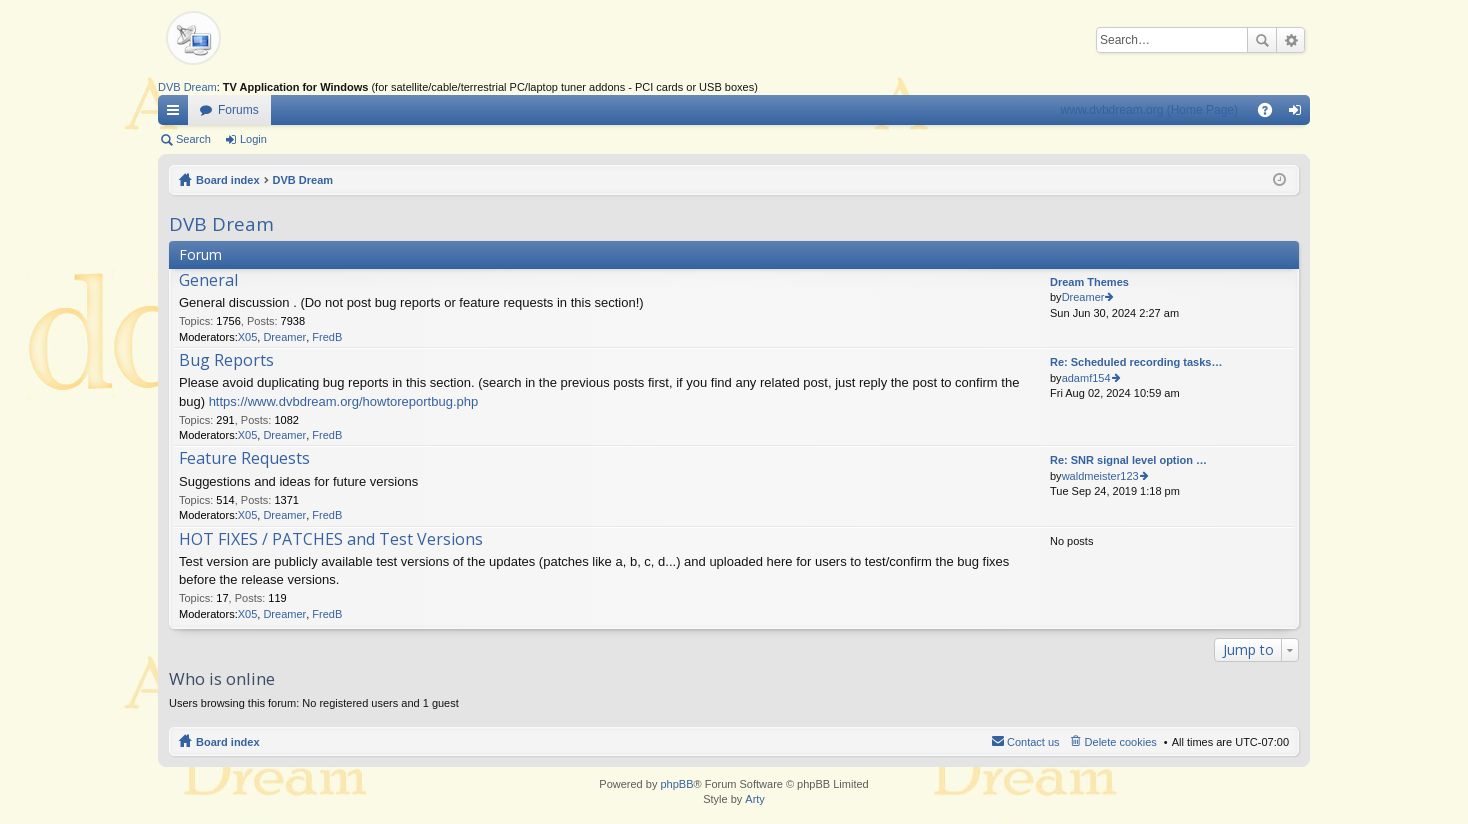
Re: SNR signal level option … (1128, 460)
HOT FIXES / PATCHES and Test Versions (331, 540)
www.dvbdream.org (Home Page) (1149, 110)
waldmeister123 (1100, 476)
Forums (238, 110)
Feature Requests (244, 459)
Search (1262, 40)
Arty (755, 799)
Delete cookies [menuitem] (1121, 742)
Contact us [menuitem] (1033, 742)
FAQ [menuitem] (1271, 114)
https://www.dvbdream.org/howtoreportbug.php (344, 401)
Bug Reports (226, 361)
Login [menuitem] (1299, 114)
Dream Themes (1089, 282)
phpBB (676, 784)
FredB (327, 337)
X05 (248, 337)
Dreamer (284, 337)
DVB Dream (187, 87)
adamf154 (1086, 378)
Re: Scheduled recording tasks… (1136, 362)
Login (253, 139)
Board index (228, 180)
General (208, 281)
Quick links (177, 114)
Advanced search (1290, 40)
